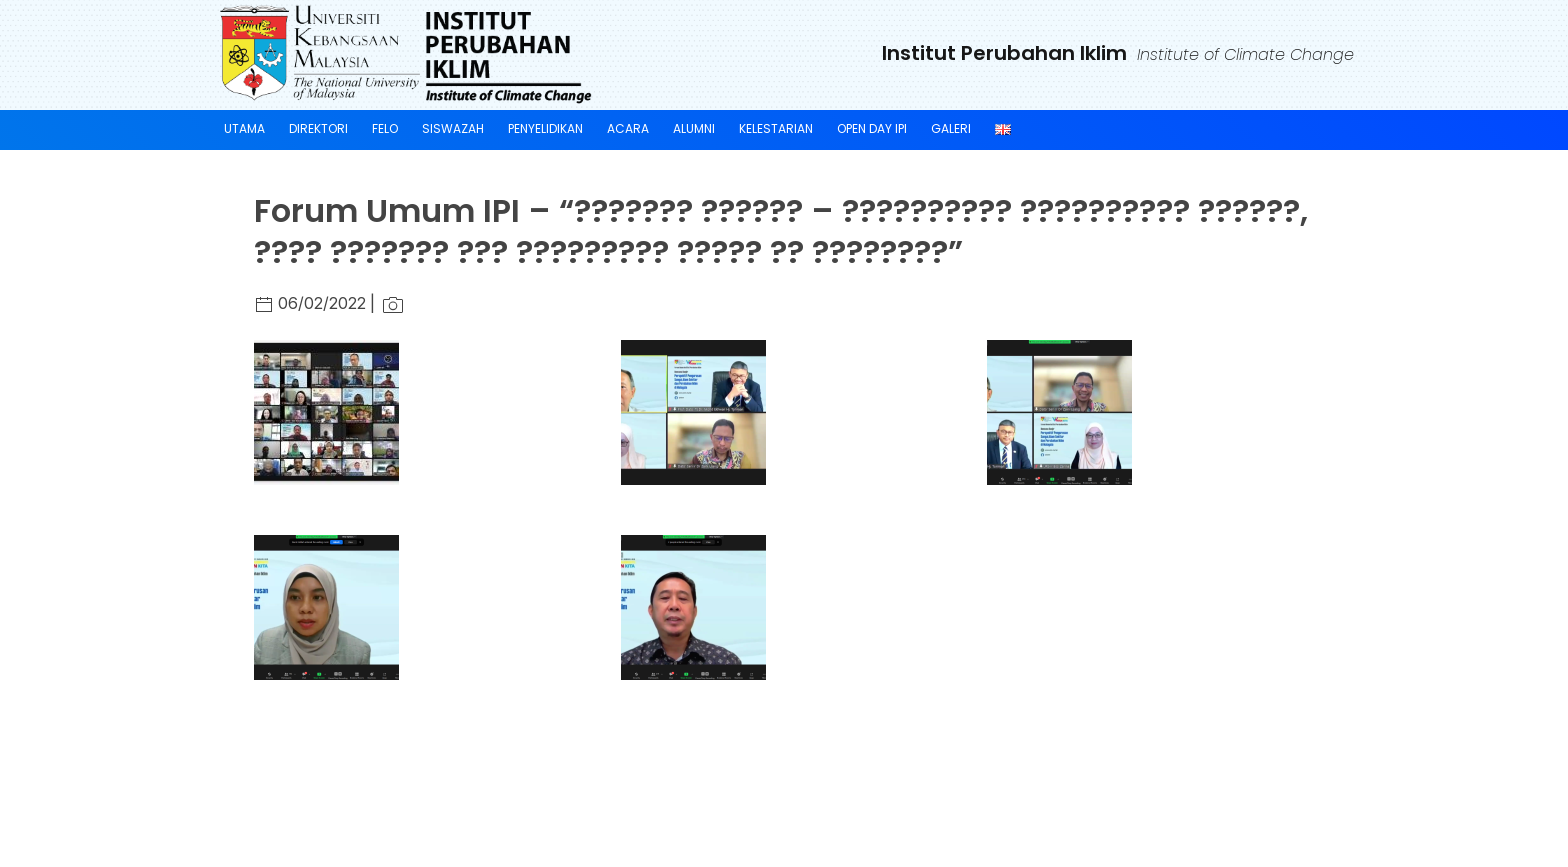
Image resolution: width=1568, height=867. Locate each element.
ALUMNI (694, 128)
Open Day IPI (872, 128)
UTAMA (244, 128)
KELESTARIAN (776, 128)
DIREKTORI (318, 128)
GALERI (951, 128)
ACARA (628, 128)
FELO (385, 128)
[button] (331, 412)
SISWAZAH (453, 128)
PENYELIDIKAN (545, 128)
